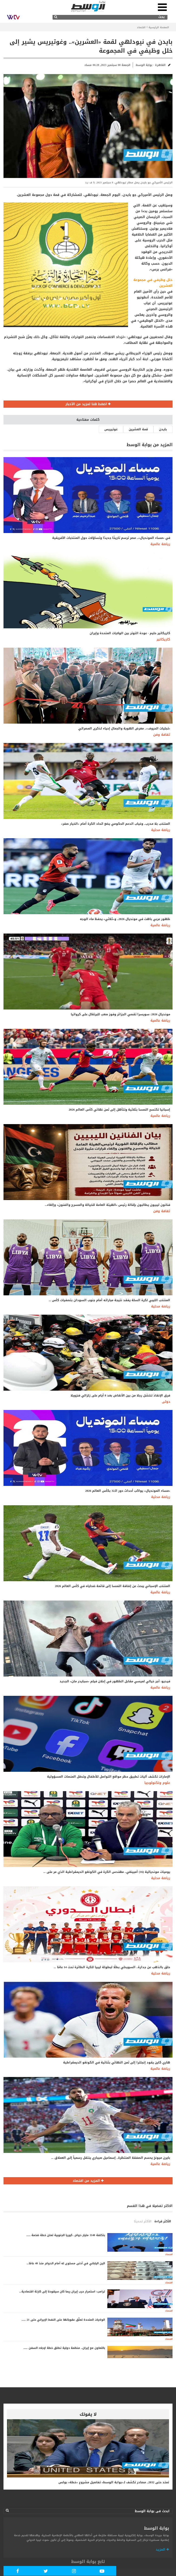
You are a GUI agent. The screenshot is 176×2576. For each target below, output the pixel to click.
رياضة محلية (160, 830)
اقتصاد (141, 27)
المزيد (162, 2549)
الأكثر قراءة (162, 2221)
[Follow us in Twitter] (46, 2572)
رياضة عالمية (160, 544)
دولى (166, 1402)
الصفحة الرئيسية (159, 27)
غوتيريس (111, 429)
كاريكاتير (163, 639)
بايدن (163, 429)
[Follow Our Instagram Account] (74, 2572)
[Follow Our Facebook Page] (17, 2572)
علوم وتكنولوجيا (157, 1783)
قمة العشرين (138, 429)
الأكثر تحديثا (143, 2221)
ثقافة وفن (161, 735)
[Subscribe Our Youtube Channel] (102, 2572)
